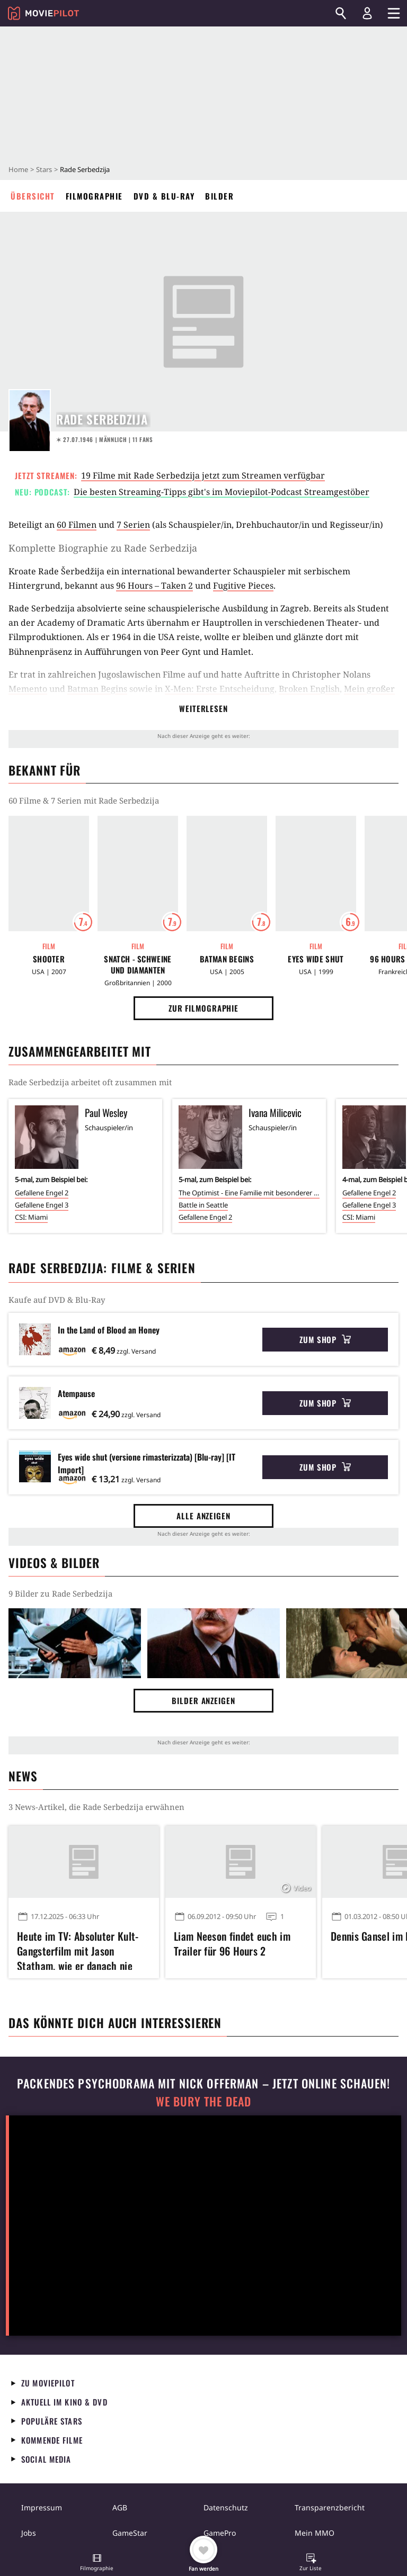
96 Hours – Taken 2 (154, 585)
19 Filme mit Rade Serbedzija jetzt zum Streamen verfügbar (203, 475)
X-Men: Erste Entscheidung (220, 689)
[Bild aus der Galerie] (74, 1643)
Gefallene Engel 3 (41, 1205)
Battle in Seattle (203, 1205)
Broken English (309, 689)
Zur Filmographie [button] (203, 1008)
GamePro (220, 2533)
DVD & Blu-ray (164, 196)
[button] (97, 2563)
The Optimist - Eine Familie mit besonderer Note (249, 1192)
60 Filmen (76, 524)
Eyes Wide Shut (315, 959)
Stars (44, 169)
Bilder (219, 196)
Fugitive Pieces (243, 585)
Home (18, 169)
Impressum (41, 2507)
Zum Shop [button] (325, 1339)
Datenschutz (226, 2507)
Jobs (28, 2533)
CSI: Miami (31, 1217)
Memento (27, 689)
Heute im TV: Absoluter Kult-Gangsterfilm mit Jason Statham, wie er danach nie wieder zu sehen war (77, 1949)
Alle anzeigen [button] (203, 1515)
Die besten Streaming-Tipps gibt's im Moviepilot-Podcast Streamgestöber (221, 492)
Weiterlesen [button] (203, 708)
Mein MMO (314, 2533)
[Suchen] (341, 13)
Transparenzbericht (330, 2507)
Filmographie (94, 196)
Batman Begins (97, 689)
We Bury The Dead (203, 2101)
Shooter (49, 959)
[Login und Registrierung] (367, 13)
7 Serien (133, 524)
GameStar (129, 2533)
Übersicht (33, 196)
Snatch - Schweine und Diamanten (137, 964)
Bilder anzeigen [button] (203, 1700)
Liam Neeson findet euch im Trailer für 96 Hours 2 (232, 1943)
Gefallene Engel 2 (41, 1192)
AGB (119, 2507)
